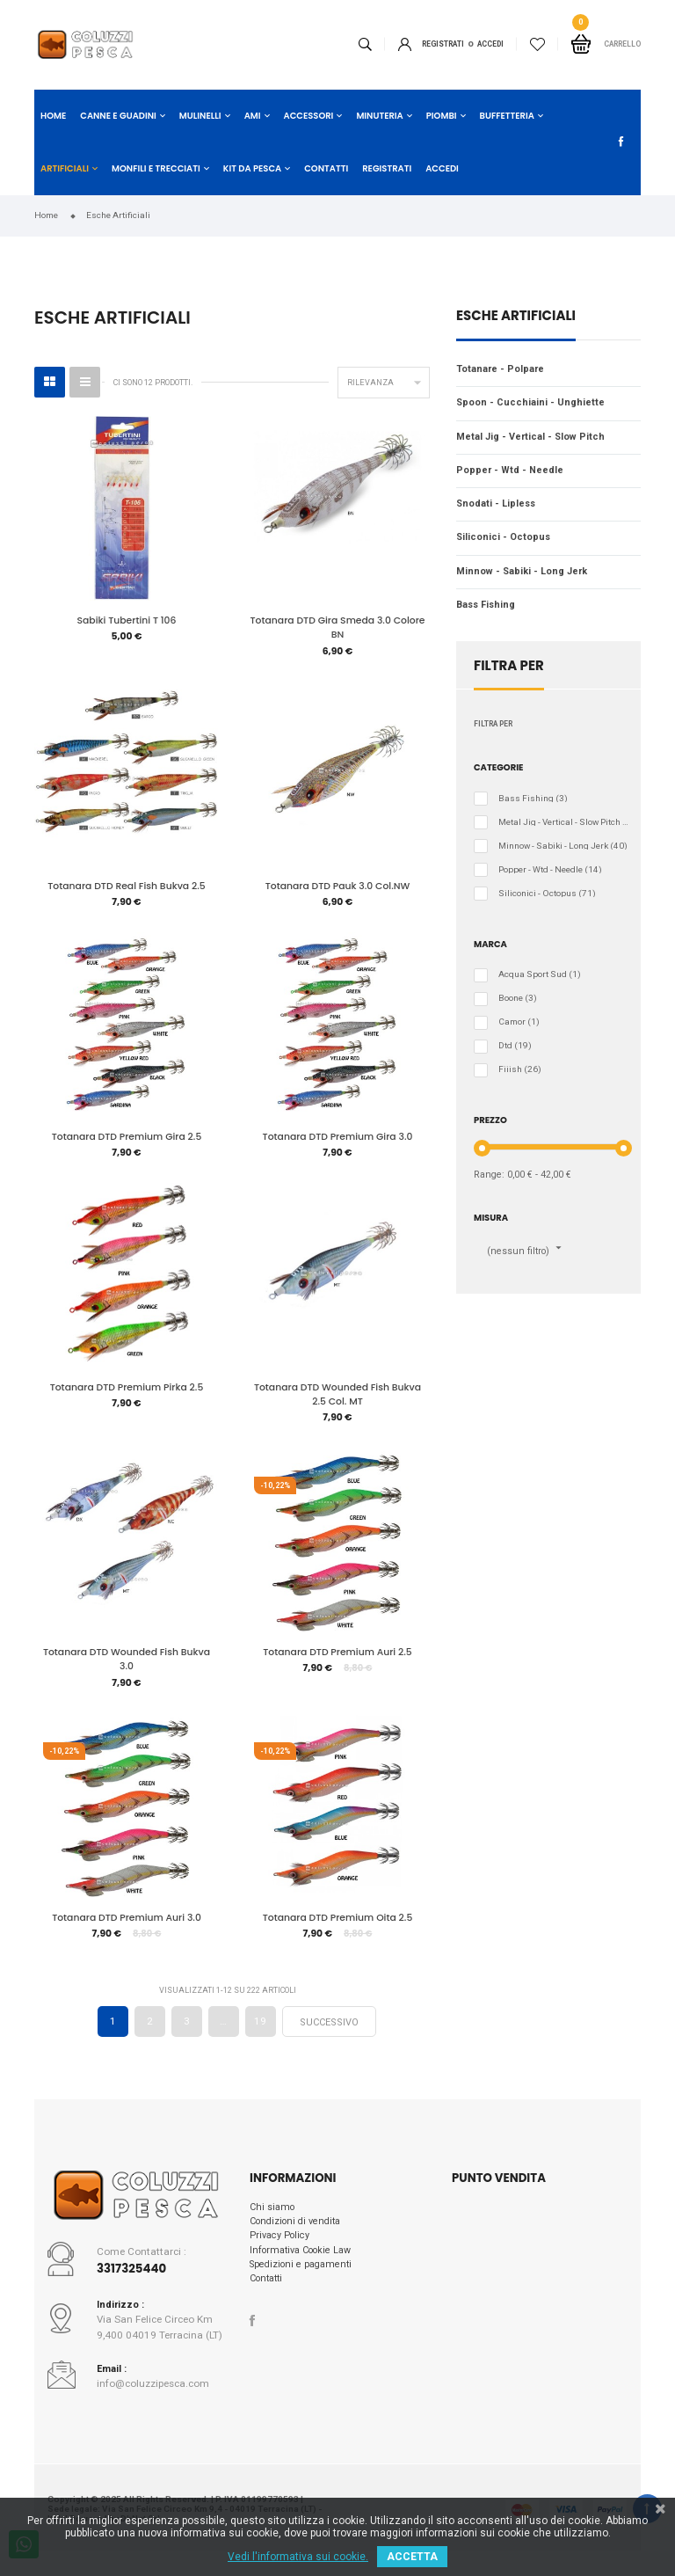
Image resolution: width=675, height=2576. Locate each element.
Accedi (442, 168)
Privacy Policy (279, 2245)
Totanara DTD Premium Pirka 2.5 (127, 1392)
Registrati (443, 44)
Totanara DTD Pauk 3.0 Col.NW (337, 887)
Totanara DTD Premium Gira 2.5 (127, 1140)
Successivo (329, 2032)
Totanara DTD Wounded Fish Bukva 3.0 (126, 1666)
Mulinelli (200, 115)
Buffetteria (507, 115)
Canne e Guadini (118, 115)
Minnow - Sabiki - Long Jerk (521, 571)
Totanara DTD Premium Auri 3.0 (126, 1925)
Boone (517, 998)
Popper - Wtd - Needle (509, 470)
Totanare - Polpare (500, 369)
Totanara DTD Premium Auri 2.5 (337, 1659)
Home (53, 115)
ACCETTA (412, 2556)
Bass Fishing (485, 604)
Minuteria (379, 115)
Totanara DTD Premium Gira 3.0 (338, 1140)
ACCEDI (490, 44)
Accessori (309, 115)
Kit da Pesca (252, 168)
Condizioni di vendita (295, 2231)
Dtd (515, 1045)
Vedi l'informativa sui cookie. (298, 2556)
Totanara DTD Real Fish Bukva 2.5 (126, 887)
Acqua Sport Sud (539, 974)
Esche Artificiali (516, 317)
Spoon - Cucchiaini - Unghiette (530, 402)
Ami (252, 115)
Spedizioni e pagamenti (301, 2274)
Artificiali (64, 168)
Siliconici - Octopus (503, 537)
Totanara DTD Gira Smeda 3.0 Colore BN (337, 627)
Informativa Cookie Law (300, 2260)
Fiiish (519, 1069)
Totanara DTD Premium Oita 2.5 (338, 1925)
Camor (519, 1022)
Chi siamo (272, 2216)
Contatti (326, 168)
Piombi (441, 115)
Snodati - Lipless (495, 503)
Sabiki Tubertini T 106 (127, 620)
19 (260, 2031)
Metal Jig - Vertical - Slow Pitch (530, 436)
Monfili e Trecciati (156, 168)
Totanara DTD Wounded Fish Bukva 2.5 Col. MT (337, 1399)
